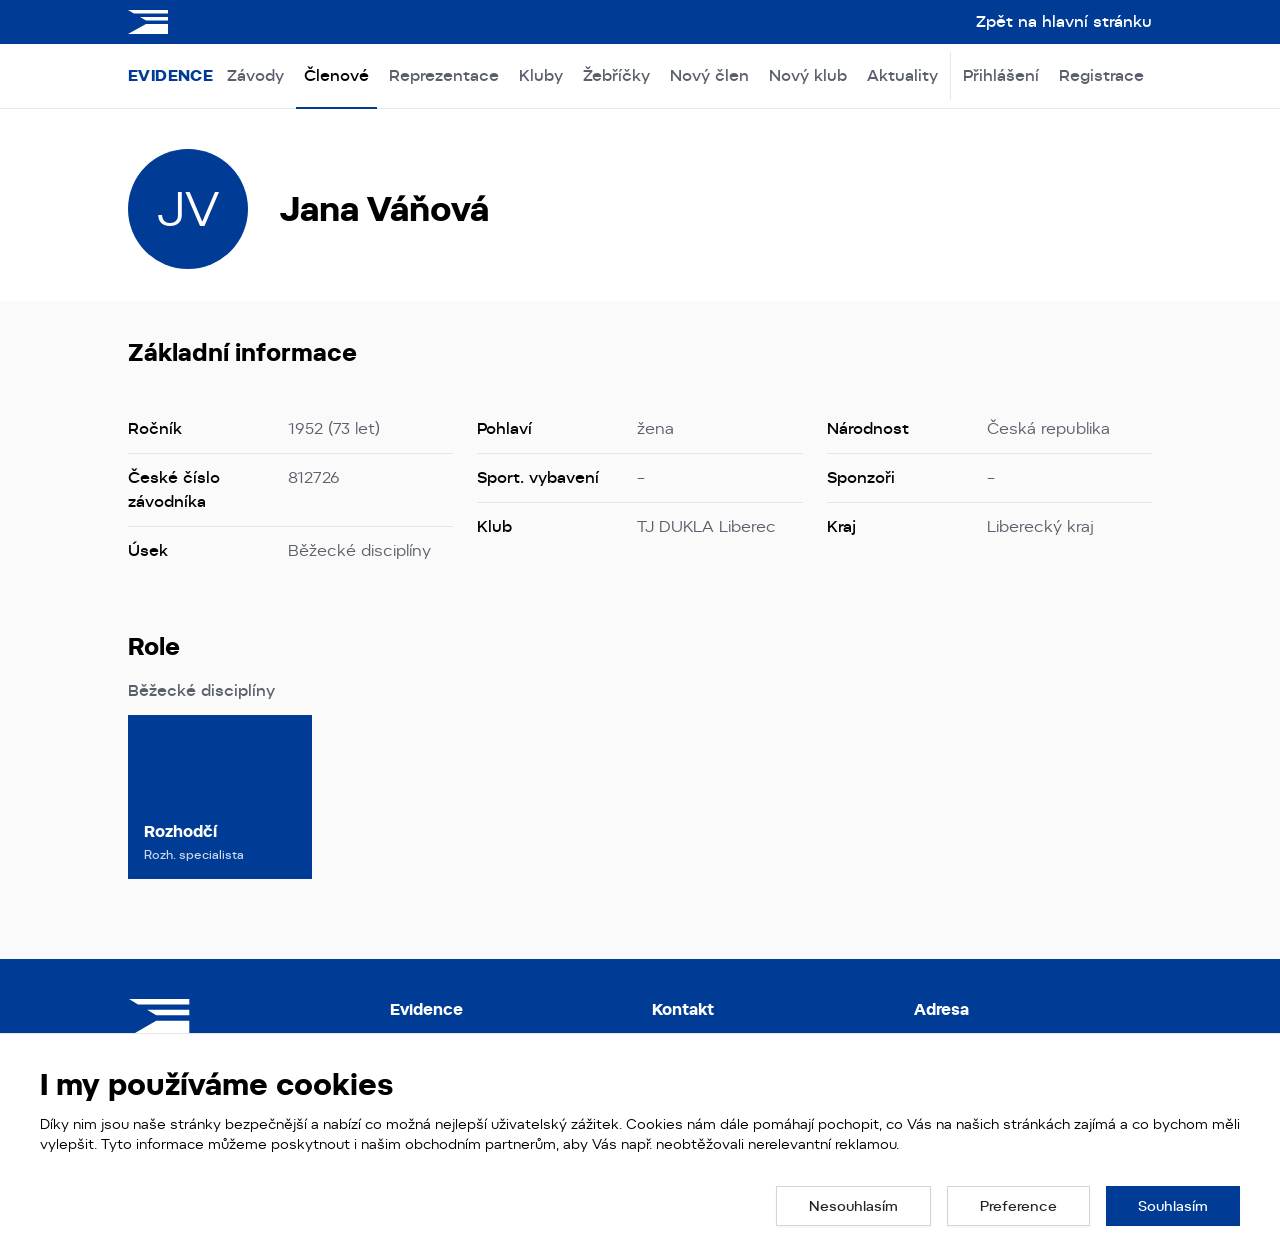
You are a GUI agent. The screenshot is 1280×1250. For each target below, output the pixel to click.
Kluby (541, 75)
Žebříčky (616, 75)
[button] (853, 1206)
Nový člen (709, 75)
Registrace (1101, 75)
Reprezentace (444, 75)
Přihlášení (1001, 75)
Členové (336, 75)
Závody (255, 75)
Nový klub (808, 75)
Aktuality (902, 75)
